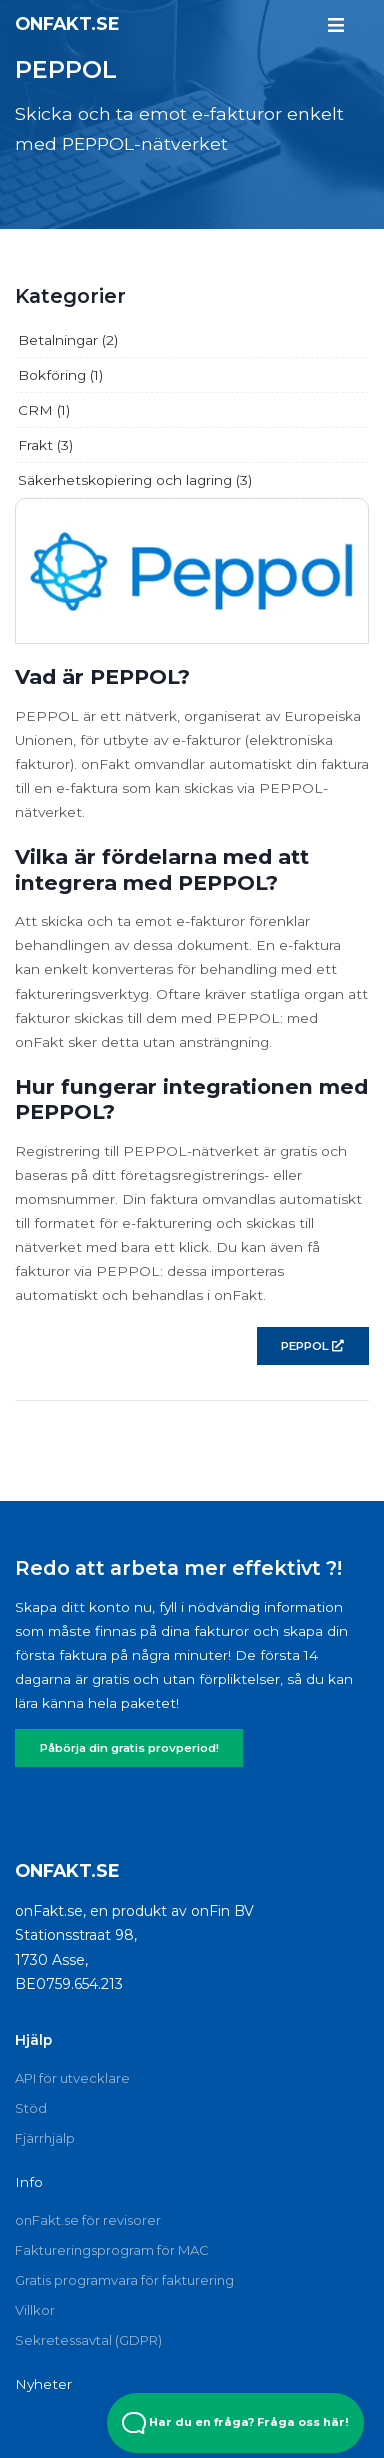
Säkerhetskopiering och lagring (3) (135, 480)
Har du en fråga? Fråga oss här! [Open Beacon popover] (235, 2423)
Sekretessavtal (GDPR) (88, 2340)
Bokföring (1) (60, 375)
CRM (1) (44, 410)
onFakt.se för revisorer (88, 2220)
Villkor (35, 2310)
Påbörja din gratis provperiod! (129, 1748)
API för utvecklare (72, 2078)
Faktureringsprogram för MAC (112, 2250)
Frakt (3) (45, 445)
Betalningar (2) (68, 340)
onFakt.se (67, 23)
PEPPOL (312, 1346)
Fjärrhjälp (45, 2138)
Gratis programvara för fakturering (124, 2280)
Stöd (31, 2108)
